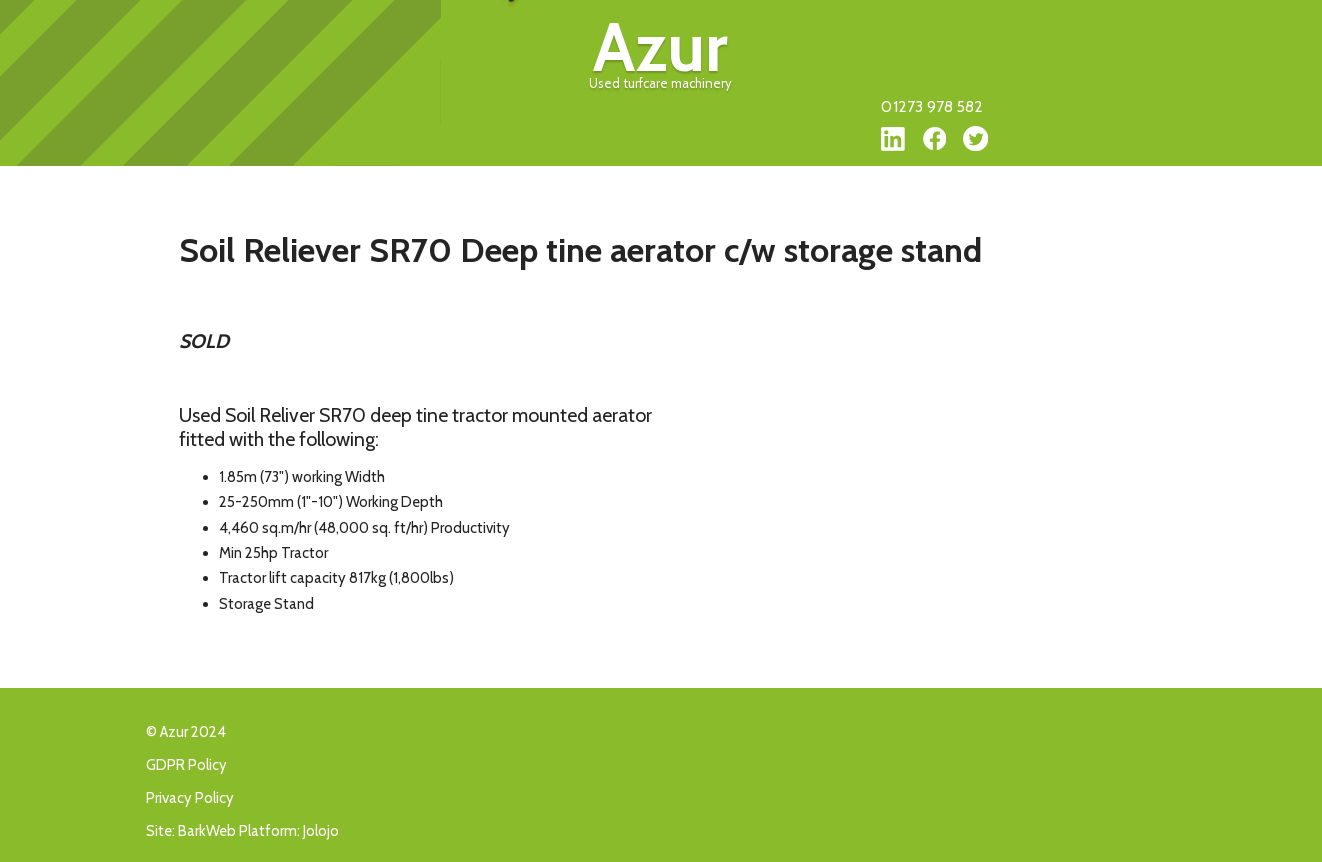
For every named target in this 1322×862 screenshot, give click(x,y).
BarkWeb (207, 831)
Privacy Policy (190, 798)
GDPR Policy (186, 765)
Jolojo (321, 831)
